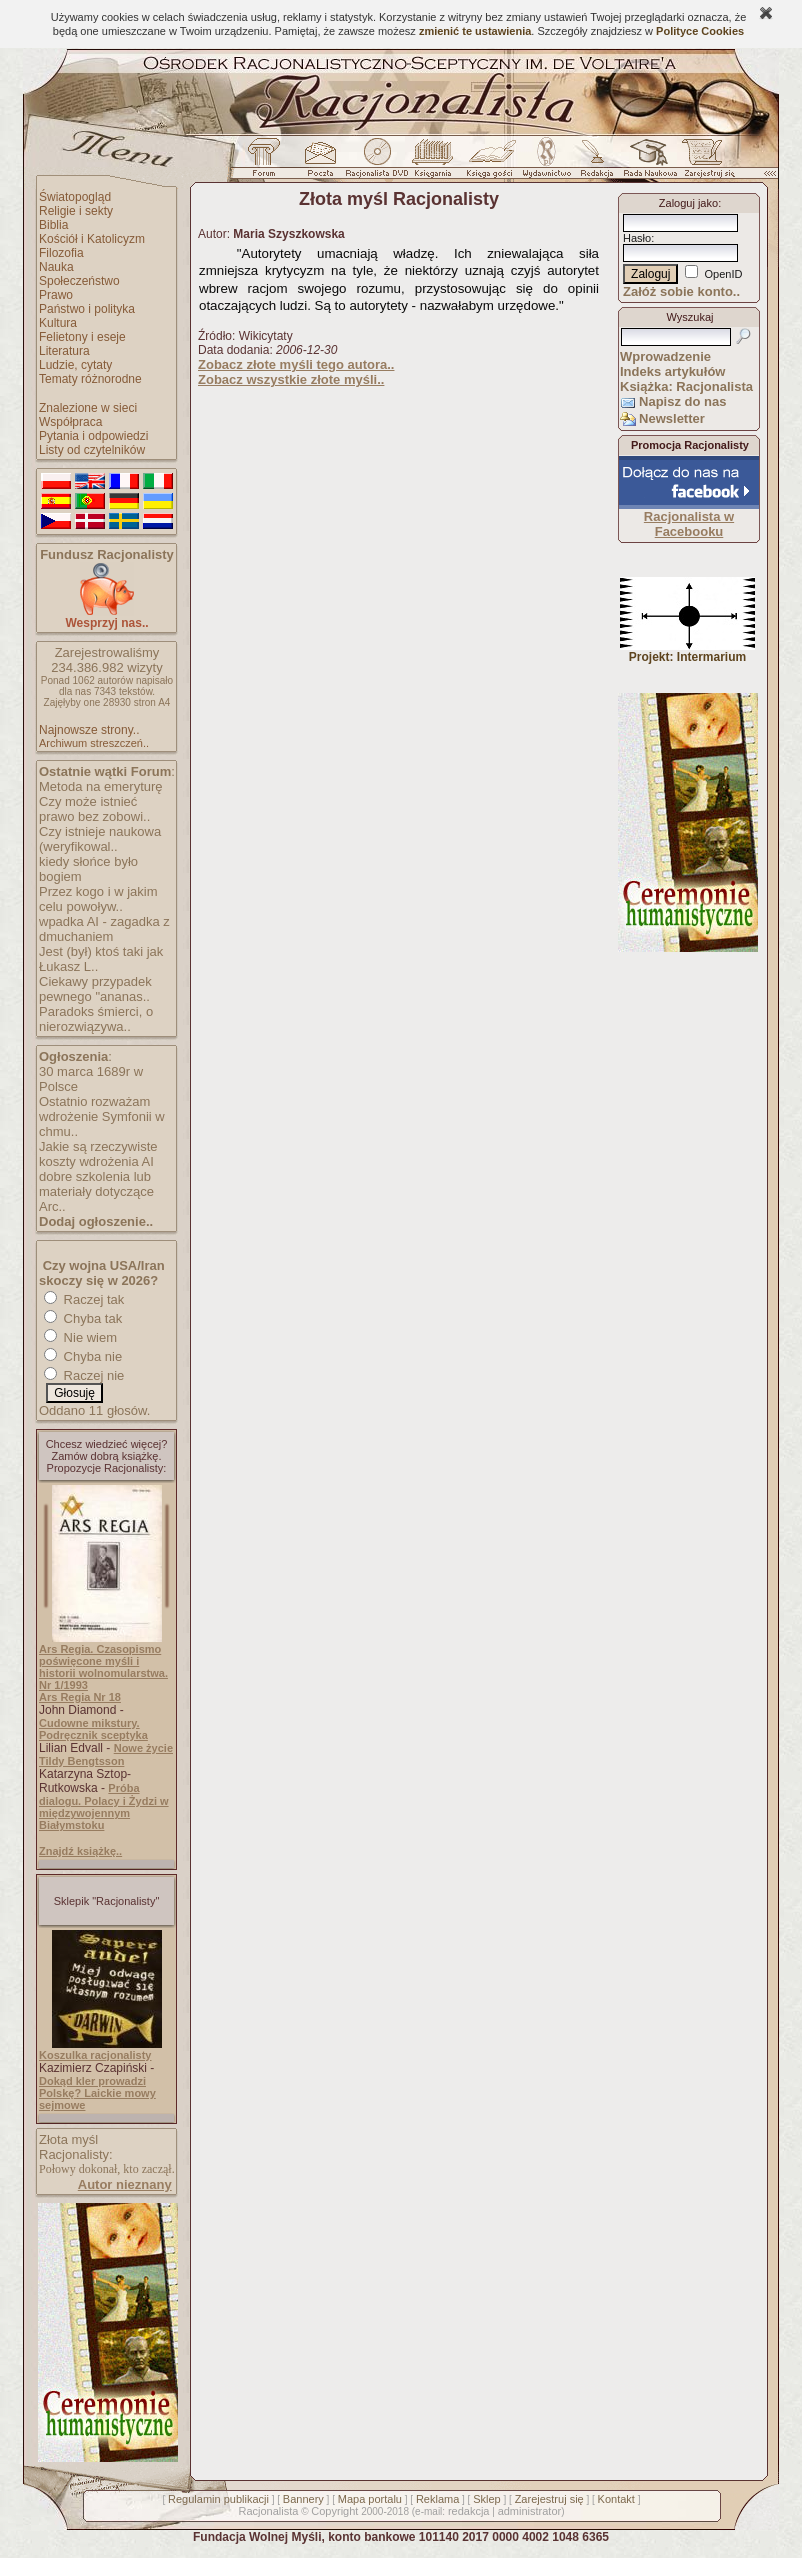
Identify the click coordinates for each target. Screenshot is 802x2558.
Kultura (58, 323)
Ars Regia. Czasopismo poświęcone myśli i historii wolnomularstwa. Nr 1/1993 (103, 1667)
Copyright (334, 2511)
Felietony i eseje (82, 337)
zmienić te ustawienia (475, 31)
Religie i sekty (76, 211)
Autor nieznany (125, 2184)
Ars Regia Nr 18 (80, 1697)
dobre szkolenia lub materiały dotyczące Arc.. (96, 1191)
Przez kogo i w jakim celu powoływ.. (98, 899)
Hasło (637, 238)
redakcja (469, 2511)
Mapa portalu (370, 2499)
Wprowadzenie (665, 356)
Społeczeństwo (79, 281)
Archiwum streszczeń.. (94, 743)
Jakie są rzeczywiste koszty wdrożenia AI (98, 1154)
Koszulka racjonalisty (95, 2055)
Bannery (303, 2499)
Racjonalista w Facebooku (689, 524)
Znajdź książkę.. (80, 1851)
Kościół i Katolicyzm (92, 239)
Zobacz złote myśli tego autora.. (296, 364)
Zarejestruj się (549, 2499)
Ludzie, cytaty (75, 365)
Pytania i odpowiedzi (93, 436)
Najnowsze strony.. (89, 730)
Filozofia (61, 253)
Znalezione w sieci (88, 408)
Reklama (437, 2499)
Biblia (53, 225)
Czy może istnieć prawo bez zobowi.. (94, 809)
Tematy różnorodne (90, 379)
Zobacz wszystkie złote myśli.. (291, 379)
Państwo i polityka (87, 309)
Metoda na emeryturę (101, 786)
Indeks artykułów (672, 371)
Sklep (487, 2499)
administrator (530, 2511)
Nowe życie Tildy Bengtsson (106, 1754)
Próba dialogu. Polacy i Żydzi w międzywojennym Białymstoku (104, 1806)
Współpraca (70, 422)
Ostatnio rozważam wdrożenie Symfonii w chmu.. (102, 1116)
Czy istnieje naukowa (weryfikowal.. (100, 839)
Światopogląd (75, 197)
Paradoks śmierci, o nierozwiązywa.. (96, 1019)
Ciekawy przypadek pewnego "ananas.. (95, 989)
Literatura (64, 351)
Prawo (56, 295)
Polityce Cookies (700, 31)
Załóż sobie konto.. (681, 291)
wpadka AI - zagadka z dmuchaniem (104, 929)
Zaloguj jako (688, 203)
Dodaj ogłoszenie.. (96, 1221)
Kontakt (616, 2499)
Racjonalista (268, 2511)
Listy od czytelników (92, 450)
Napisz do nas (682, 401)
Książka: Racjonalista (686, 386)
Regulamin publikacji (218, 2499)
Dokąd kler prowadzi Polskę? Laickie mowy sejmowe (97, 2093)
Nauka (56, 267)
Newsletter (672, 418)
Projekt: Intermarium (687, 651)
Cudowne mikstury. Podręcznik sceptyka (93, 1729)
